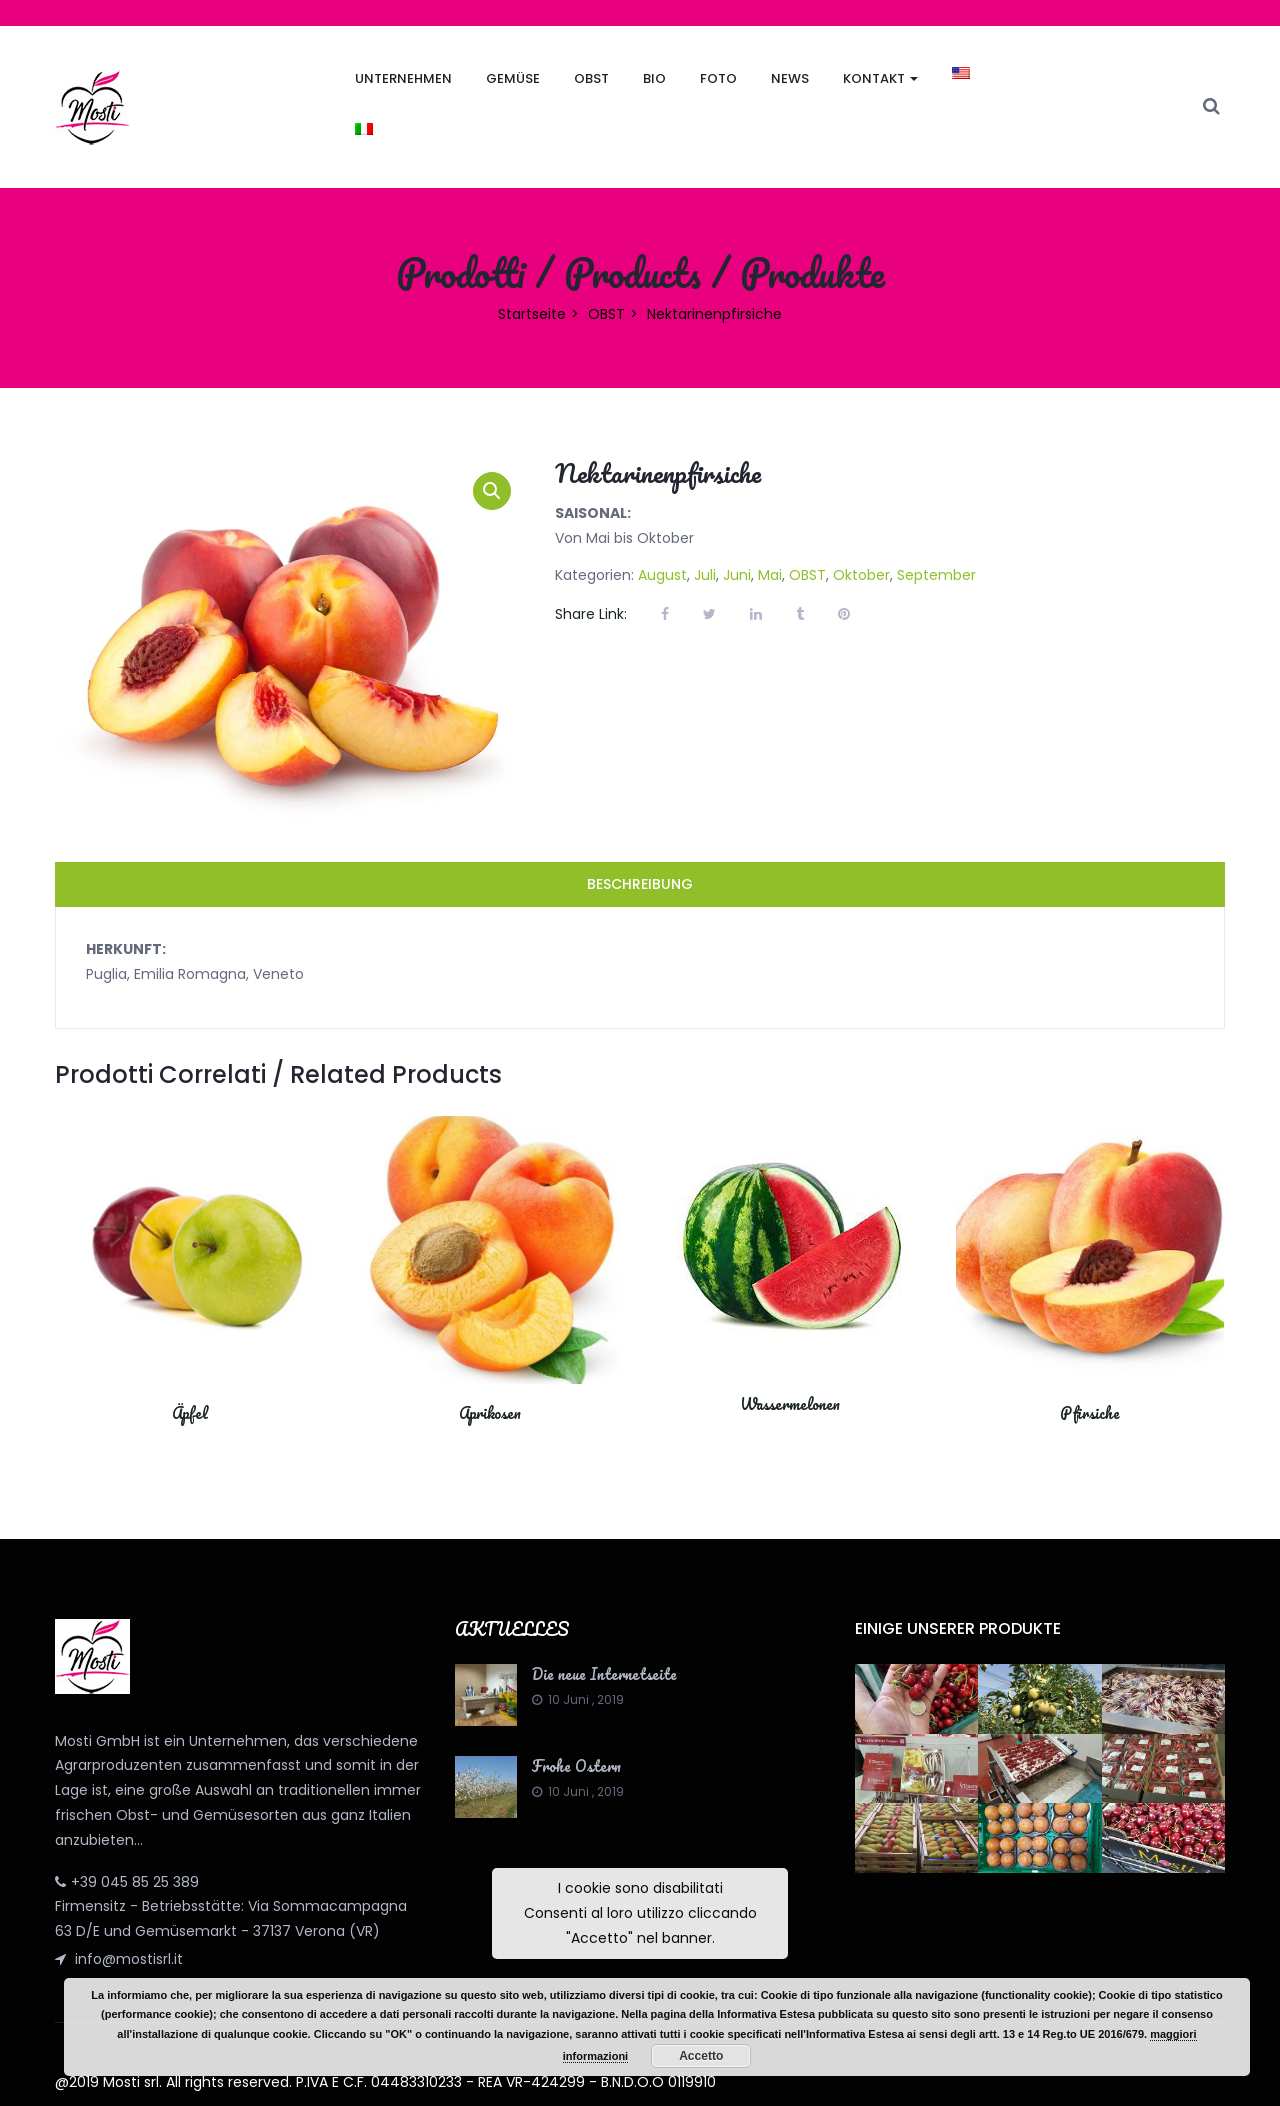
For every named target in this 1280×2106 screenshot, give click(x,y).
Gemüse (513, 78)
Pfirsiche (1090, 1413)
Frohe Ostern (576, 1766)
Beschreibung (640, 884)
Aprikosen (490, 1413)
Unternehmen (403, 78)
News (790, 78)
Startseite (532, 314)
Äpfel (190, 1413)
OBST (606, 314)
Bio (654, 78)
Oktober (861, 575)
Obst (591, 78)
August (662, 575)
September (936, 575)
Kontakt (880, 78)
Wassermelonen (790, 1404)
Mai (770, 575)
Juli (705, 575)
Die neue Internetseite (604, 1674)
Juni (737, 575)
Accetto (701, 2056)
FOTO (718, 78)
